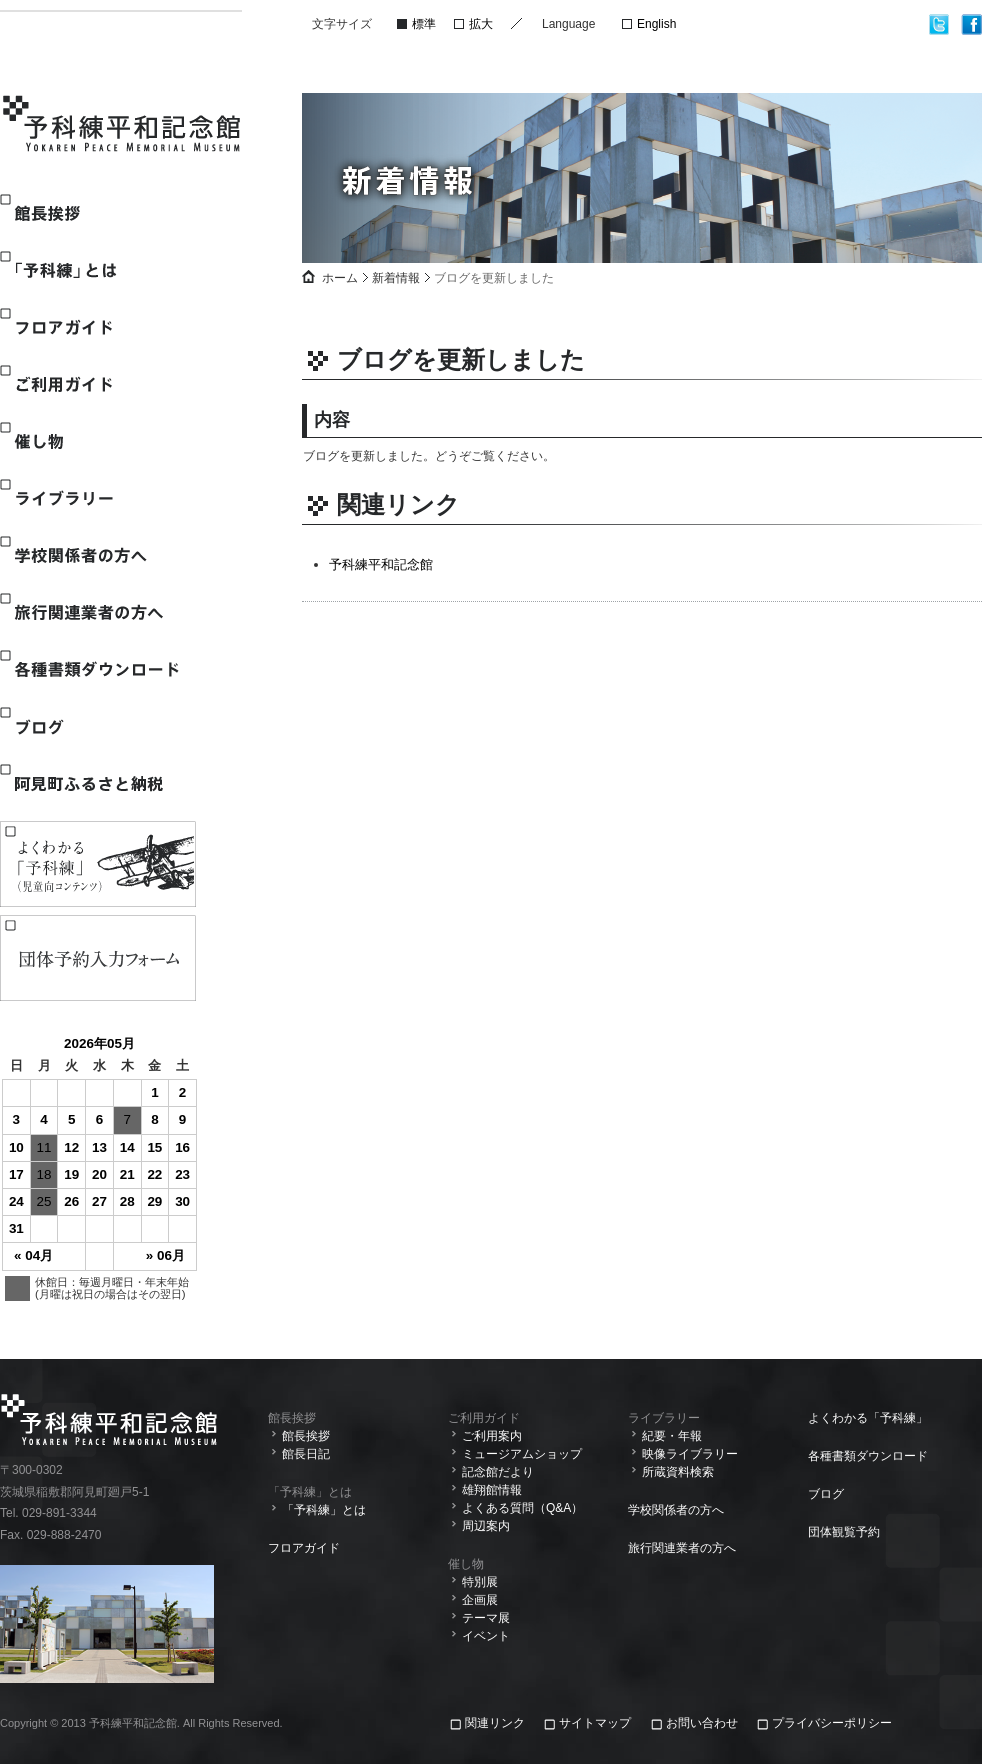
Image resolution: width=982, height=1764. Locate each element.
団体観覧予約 (844, 1532)
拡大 (481, 24)
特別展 (480, 1582)
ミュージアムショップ (522, 1454)
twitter (939, 24)
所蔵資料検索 (678, 1472)
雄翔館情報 (492, 1490)
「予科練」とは (97, 270)
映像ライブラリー (690, 1454)
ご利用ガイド (97, 384)
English (656, 24)
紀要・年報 (672, 1436)
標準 (424, 24)
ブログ (97, 726)
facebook (971, 24)
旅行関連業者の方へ (97, 612)
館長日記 (306, 1454)
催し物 (97, 441)
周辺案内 (486, 1526)
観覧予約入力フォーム (98, 958)
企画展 (480, 1600)
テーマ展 (486, 1618)
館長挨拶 (97, 213)
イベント (486, 1636)
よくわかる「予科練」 (868, 1418)
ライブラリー (97, 498)
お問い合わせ (702, 1723)
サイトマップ (595, 1723)
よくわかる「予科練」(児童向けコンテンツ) (98, 864)
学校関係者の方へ (97, 555)
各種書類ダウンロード (97, 669)
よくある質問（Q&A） (522, 1508)
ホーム (340, 278)
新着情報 (396, 278)
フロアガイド (97, 327)
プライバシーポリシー (832, 1723)
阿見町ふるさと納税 (97, 783)
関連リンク (496, 1723)
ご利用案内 (492, 1436)
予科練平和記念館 (123, 126)
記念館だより (498, 1472)
